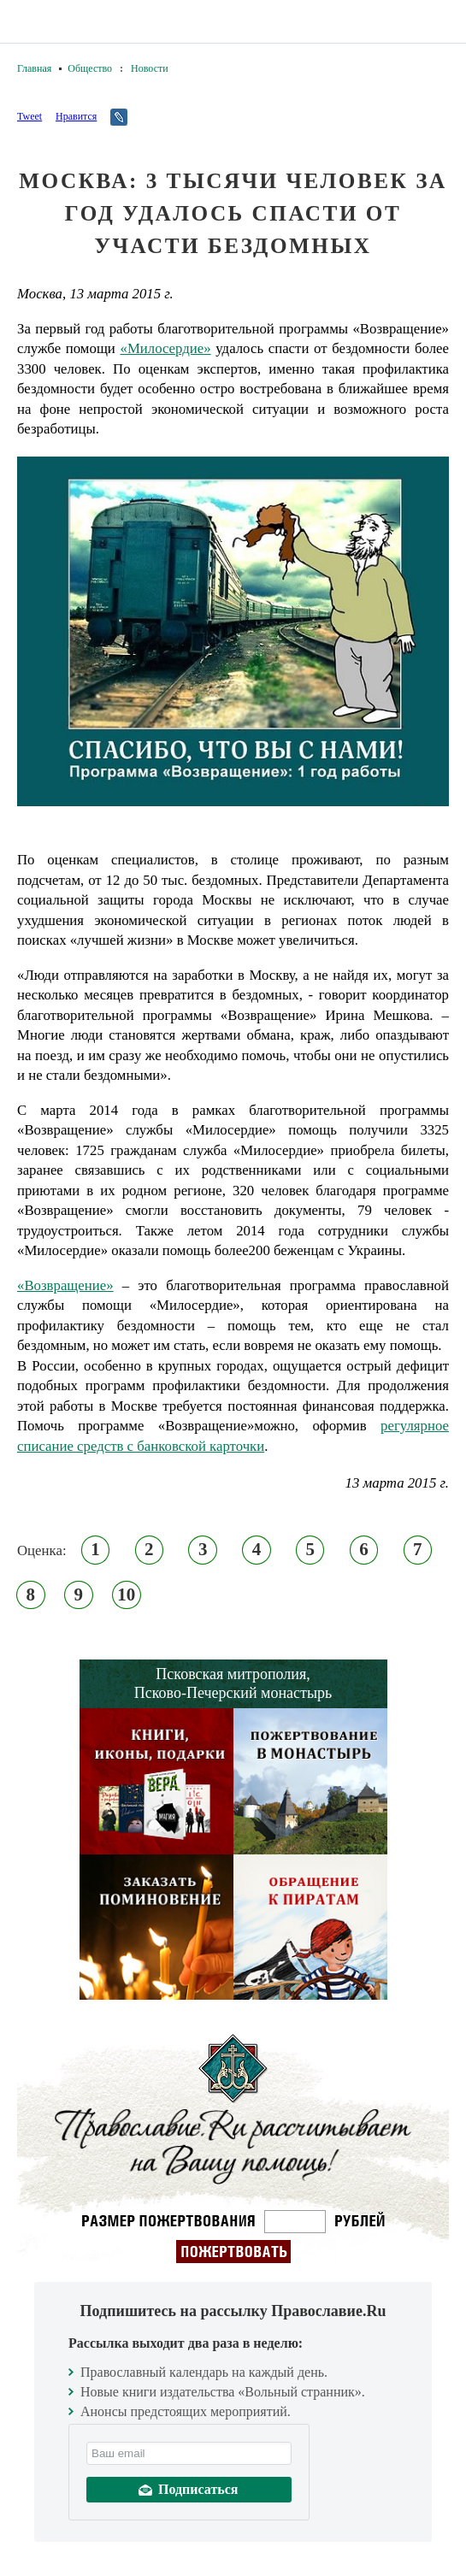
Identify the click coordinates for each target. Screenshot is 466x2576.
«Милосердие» (165, 348)
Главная (34, 68)
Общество (90, 68)
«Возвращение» (65, 1285)
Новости (149, 68)
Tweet (29, 116)
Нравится (76, 116)
